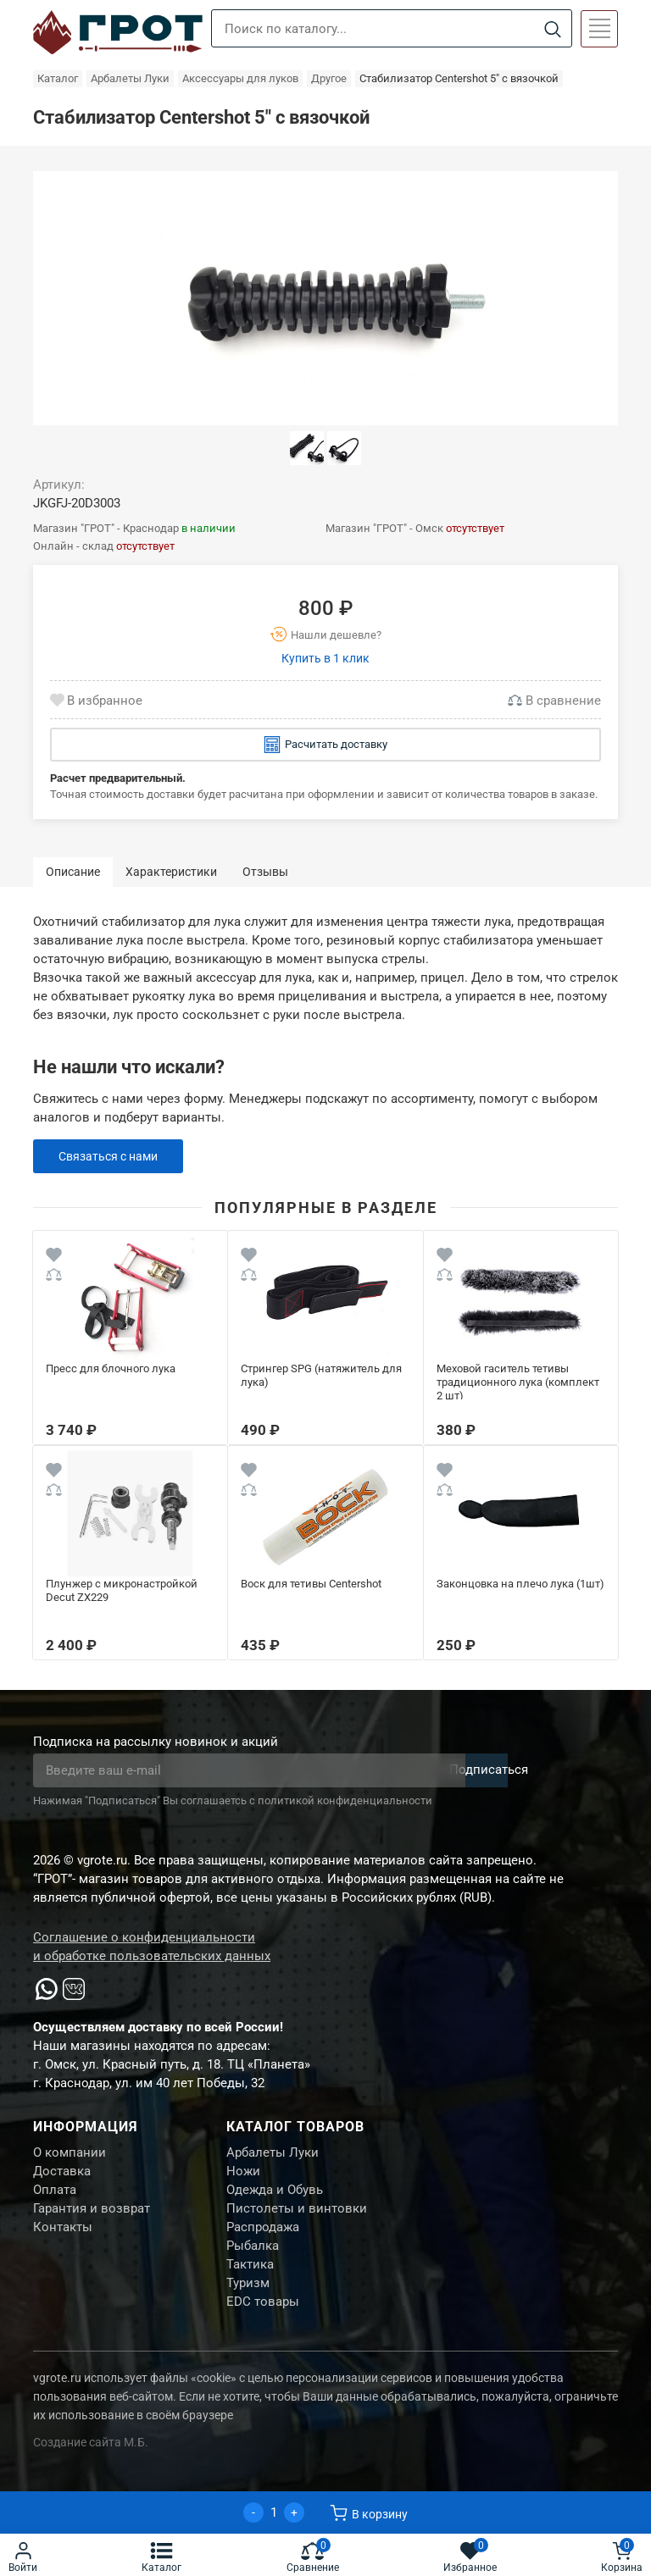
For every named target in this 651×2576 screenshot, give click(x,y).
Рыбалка (252, 2260)
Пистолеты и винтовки (296, 2217)
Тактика (250, 2281)
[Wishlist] (54, 1257)
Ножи (243, 2175)
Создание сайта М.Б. (90, 2465)
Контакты (62, 2238)
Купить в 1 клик (325, 658)
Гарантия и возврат (91, 2217)
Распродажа (262, 2238)
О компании (69, 2154)
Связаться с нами (112, 1156)
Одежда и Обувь (274, 2196)
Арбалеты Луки (272, 2154)
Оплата (54, 2196)
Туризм (248, 2302)
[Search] (552, 29)
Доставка (62, 2175)
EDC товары (262, 2323)
